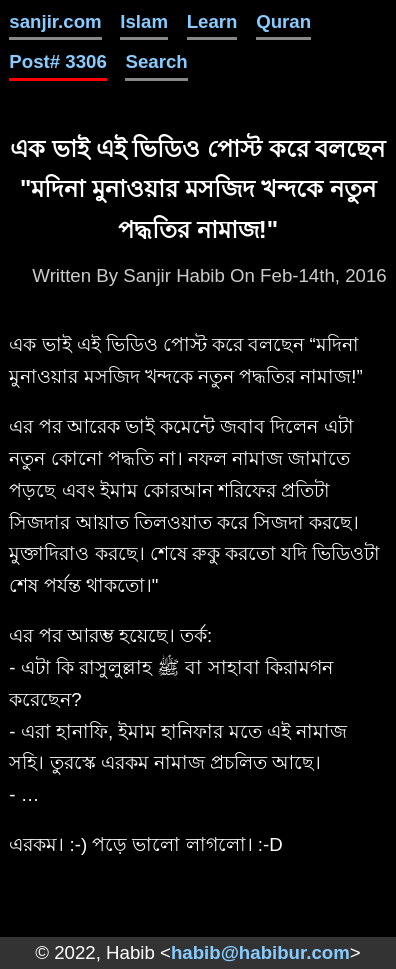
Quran (283, 21)
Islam (144, 21)
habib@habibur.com (260, 952)
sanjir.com (55, 21)
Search (156, 61)
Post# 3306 (58, 61)
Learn (212, 21)
